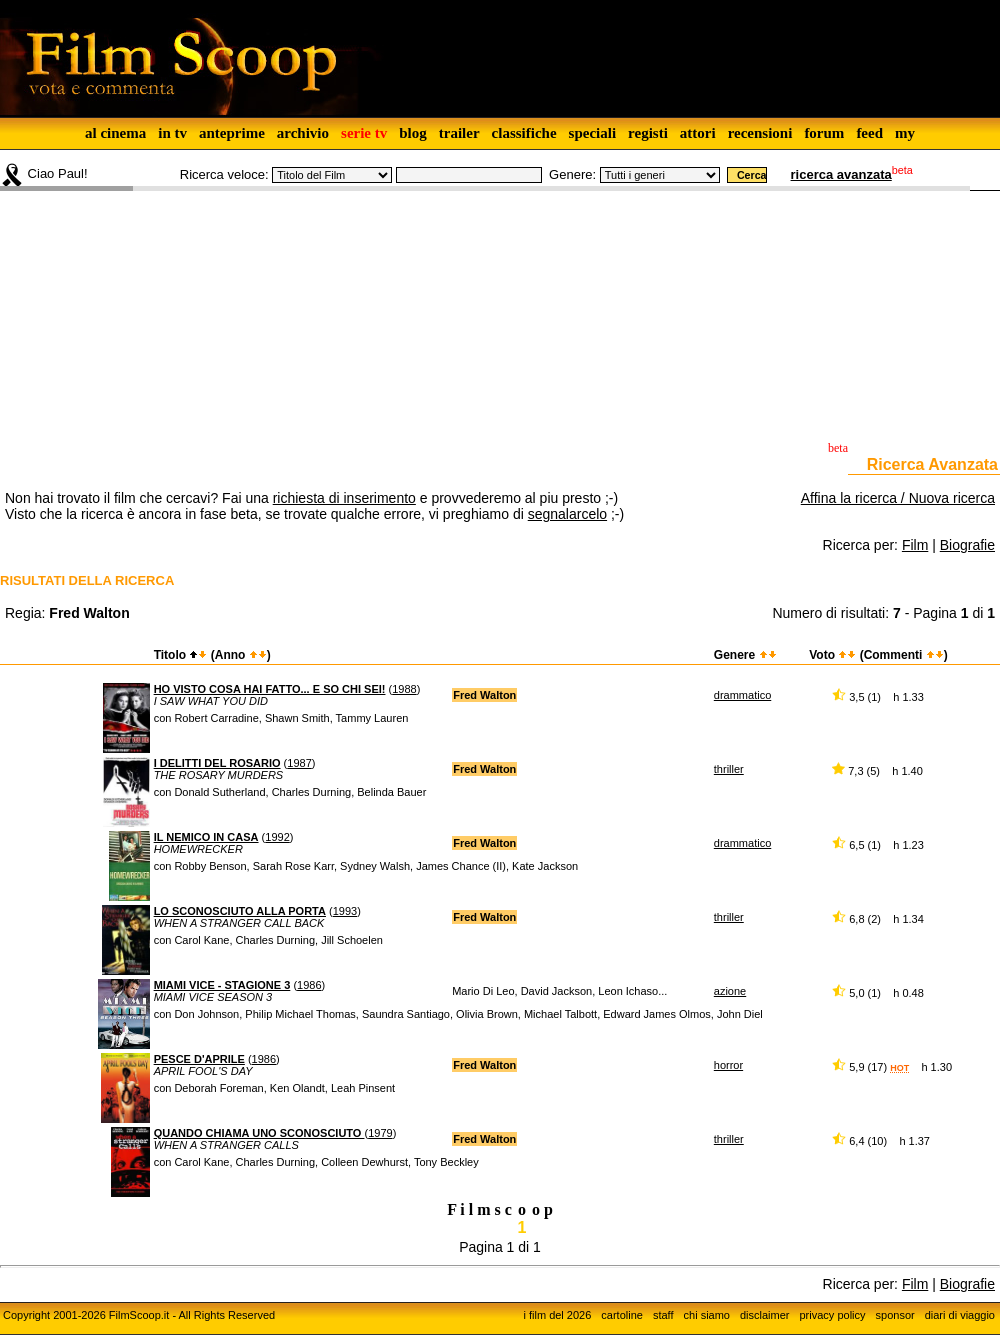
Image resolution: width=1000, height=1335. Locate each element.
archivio (303, 133)
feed (869, 133)
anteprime (232, 133)
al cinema (115, 133)
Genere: (572, 174)
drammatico (742, 695)
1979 (380, 1133)
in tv (172, 133)
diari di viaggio (960, 1315)
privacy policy (833, 1315)
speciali (593, 133)
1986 (309, 985)
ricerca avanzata (841, 174)
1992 (277, 837)
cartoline (622, 1315)
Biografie (967, 545)
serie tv (364, 133)
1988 (404, 689)
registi (648, 133)
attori (698, 133)
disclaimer (765, 1315)
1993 (345, 911)
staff (663, 1315)
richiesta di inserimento (344, 498)
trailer (459, 133)
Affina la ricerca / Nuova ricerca (898, 498)
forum (824, 133)
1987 (299, 763)
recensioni (760, 133)
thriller (729, 769)
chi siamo (707, 1315)
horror (728, 1065)
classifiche (524, 133)
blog (413, 133)
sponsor (895, 1315)
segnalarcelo (567, 514)
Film (915, 545)
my (905, 133)
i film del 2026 (557, 1315)
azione (730, 991)
